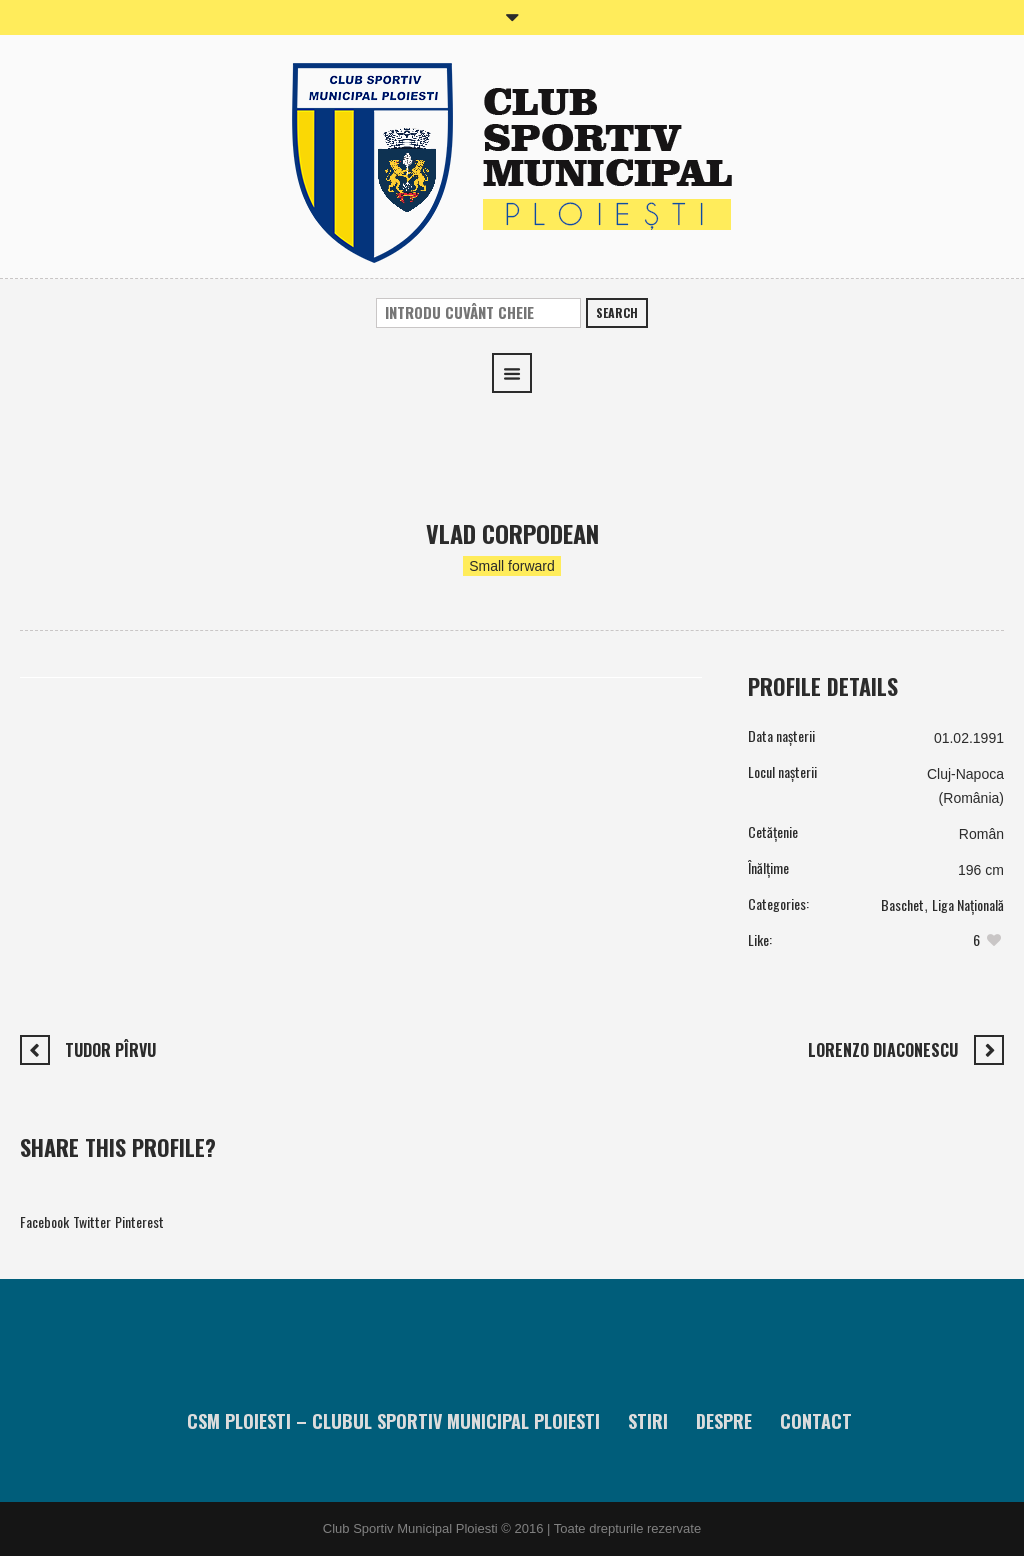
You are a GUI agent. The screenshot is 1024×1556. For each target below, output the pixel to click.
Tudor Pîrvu (110, 1050)
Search (617, 312)
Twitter (92, 1221)
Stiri (648, 1421)
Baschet (902, 904)
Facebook (44, 1221)
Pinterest (139, 1221)
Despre (724, 1421)
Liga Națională (968, 904)
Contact (816, 1421)
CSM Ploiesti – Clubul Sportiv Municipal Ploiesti (393, 1421)
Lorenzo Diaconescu (883, 1050)
